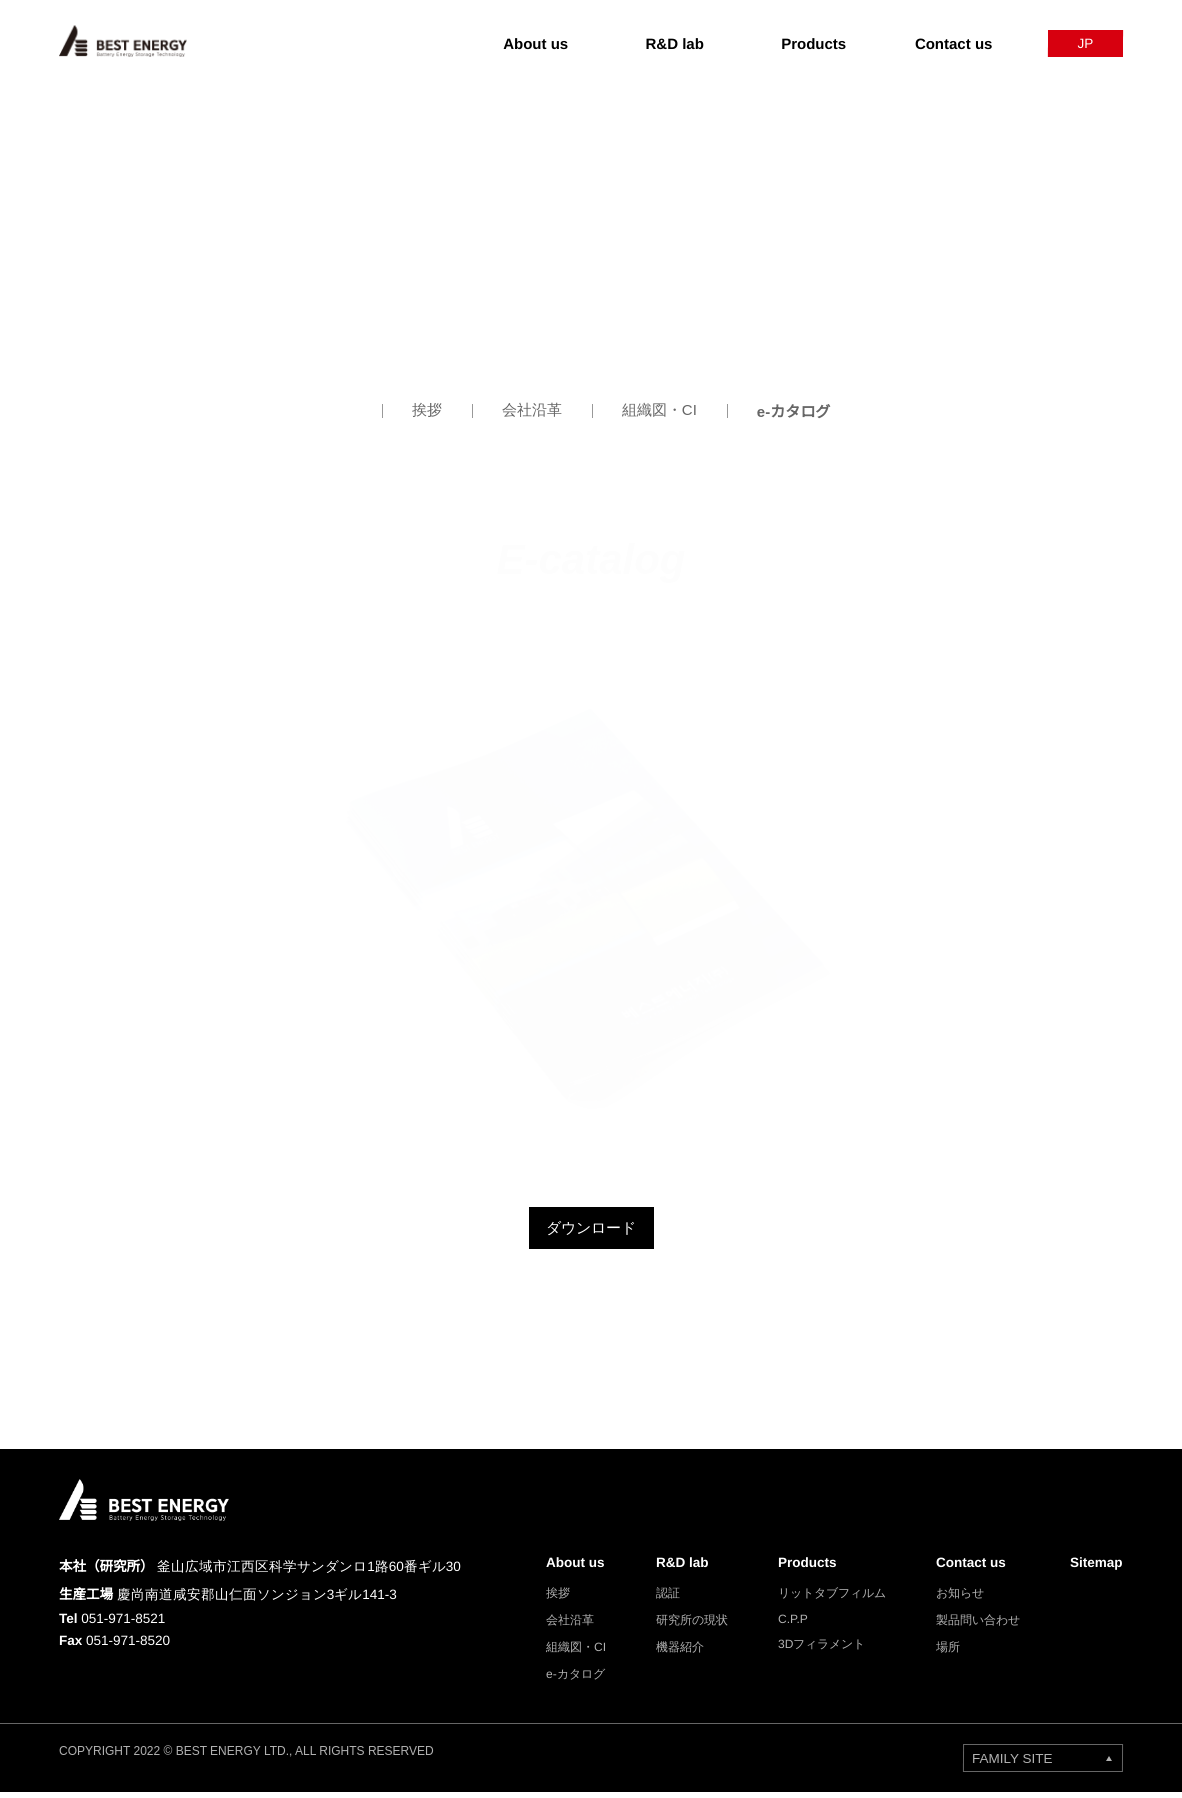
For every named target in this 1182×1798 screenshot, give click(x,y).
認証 (663, 1599)
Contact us (969, 1566)
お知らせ (955, 1599)
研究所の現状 (687, 1626)
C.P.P (787, 1626)
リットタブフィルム (827, 1599)
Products (805, 1566)
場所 (943, 1653)
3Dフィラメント (816, 1653)
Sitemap (1094, 1566)
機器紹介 (675, 1653)
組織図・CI (659, 410)
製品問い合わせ (973, 1626)
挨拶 (427, 410)
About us (569, 1566)
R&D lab (677, 1566)
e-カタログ (793, 410)
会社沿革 (532, 410)
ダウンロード (591, 1228)
